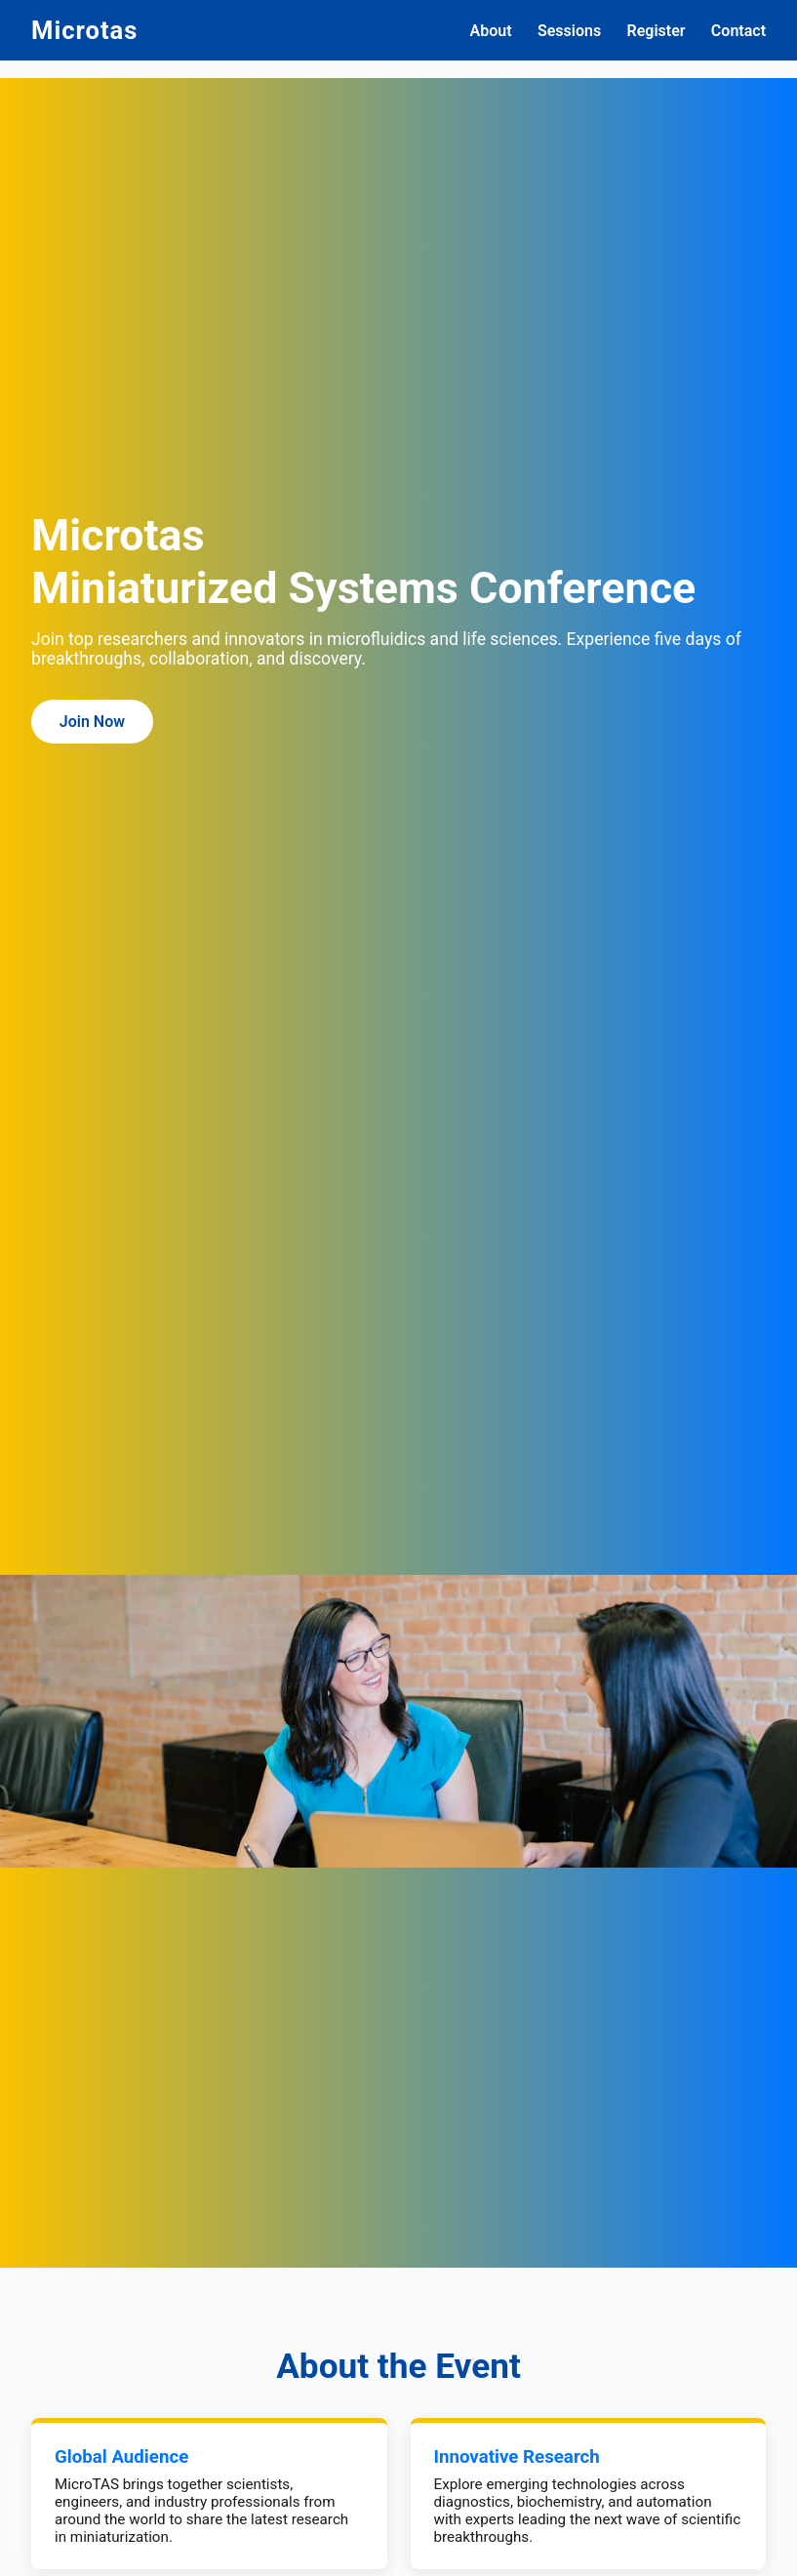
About (491, 30)
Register (656, 30)
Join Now (92, 721)
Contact (738, 30)
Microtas (84, 30)
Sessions (569, 30)
